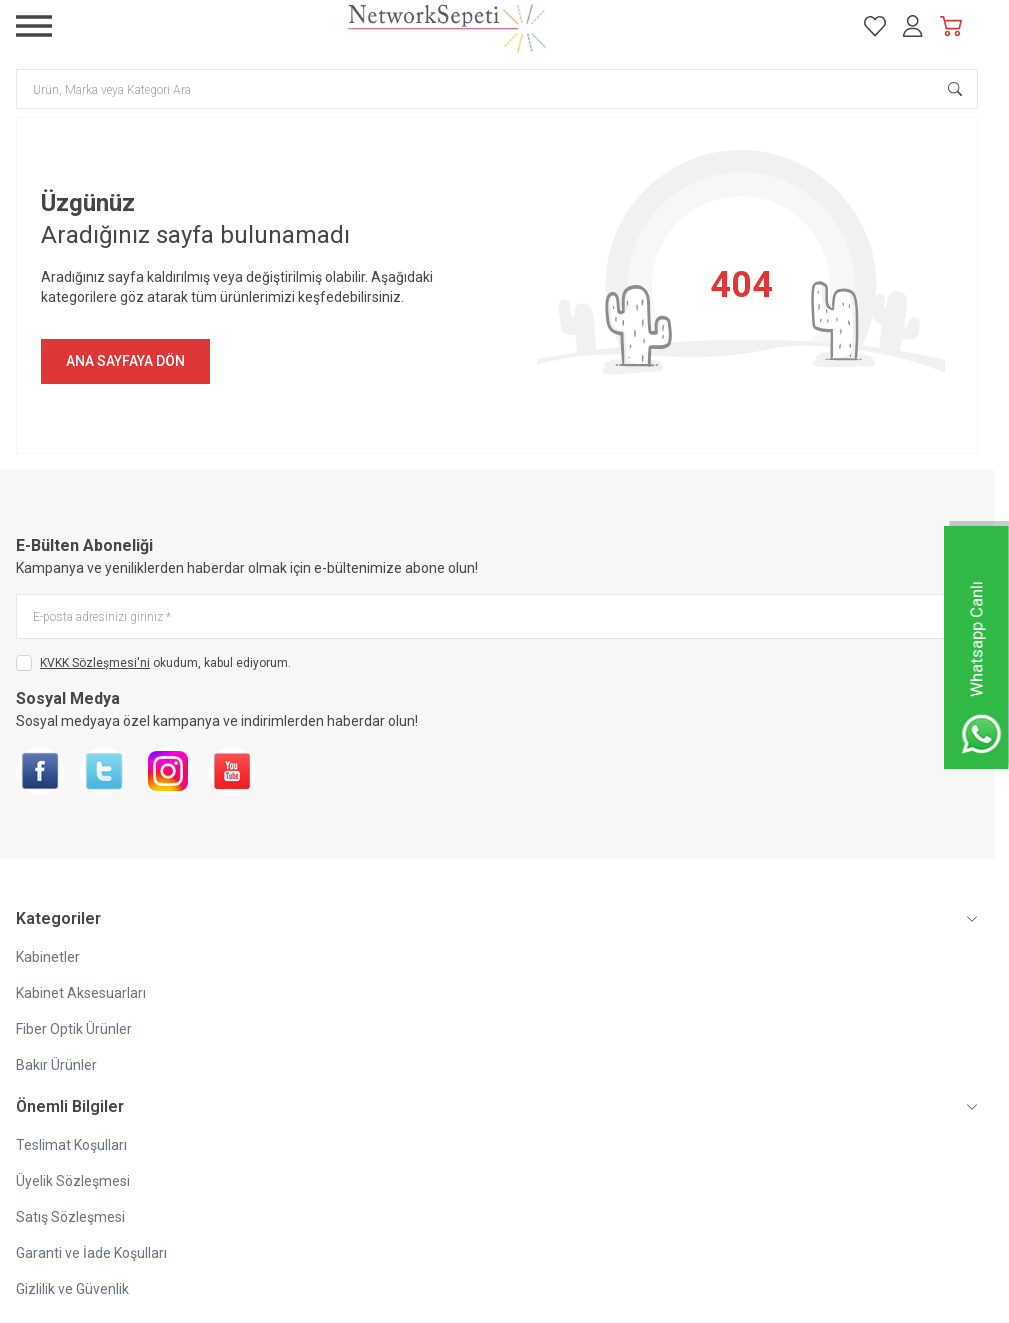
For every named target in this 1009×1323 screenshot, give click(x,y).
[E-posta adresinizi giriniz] (497, 616)
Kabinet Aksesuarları (81, 993)
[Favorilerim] (875, 26)
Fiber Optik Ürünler (74, 1029)
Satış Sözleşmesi (70, 1217)
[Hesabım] (913, 26)
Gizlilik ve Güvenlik (72, 1289)
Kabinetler (48, 957)
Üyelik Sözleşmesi (73, 1181)
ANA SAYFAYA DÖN (125, 361)
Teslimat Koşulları (71, 1145)
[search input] (497, 89)
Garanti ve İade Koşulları (91, 1253)
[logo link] (448, 26)
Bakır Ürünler (56, 1065)
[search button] (955, 89)
